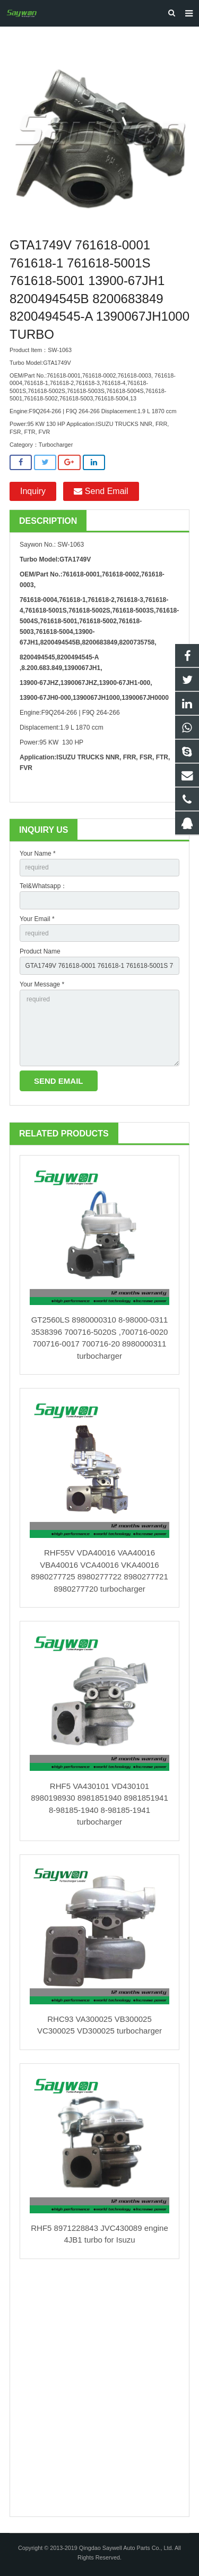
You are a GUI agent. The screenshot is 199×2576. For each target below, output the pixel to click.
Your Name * (38, 853)
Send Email (101, 491)
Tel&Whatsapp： (43, 886)
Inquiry (33, 491)
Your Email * (37, 919)
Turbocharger (56, 444)
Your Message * (42, 984)
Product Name (40, 951)
